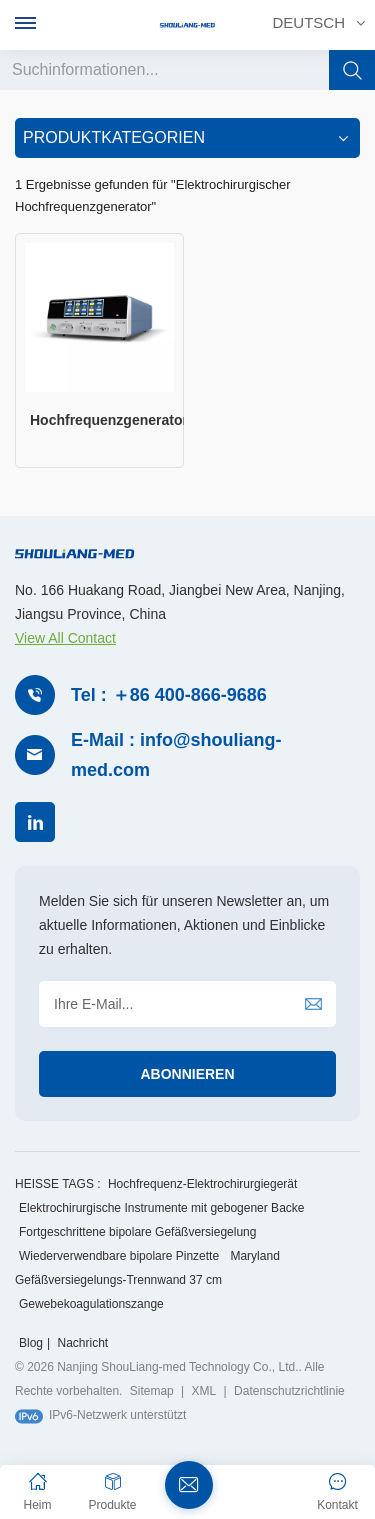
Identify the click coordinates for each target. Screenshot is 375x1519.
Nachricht (82, 1343)
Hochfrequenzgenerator (107, 420)
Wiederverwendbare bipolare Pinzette (119, 1256)
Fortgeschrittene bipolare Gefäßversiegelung (137, 1232)
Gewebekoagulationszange (91, 1304)
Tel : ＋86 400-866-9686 (169, 695)
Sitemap (152, 1391)
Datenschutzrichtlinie (289, 1391)
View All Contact (65, 638)
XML (204, 1391)
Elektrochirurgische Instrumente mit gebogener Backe (161, 1208)
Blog (31, 1343)
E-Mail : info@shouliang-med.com (176, 755)
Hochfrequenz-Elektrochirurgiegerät (202, 1184)
